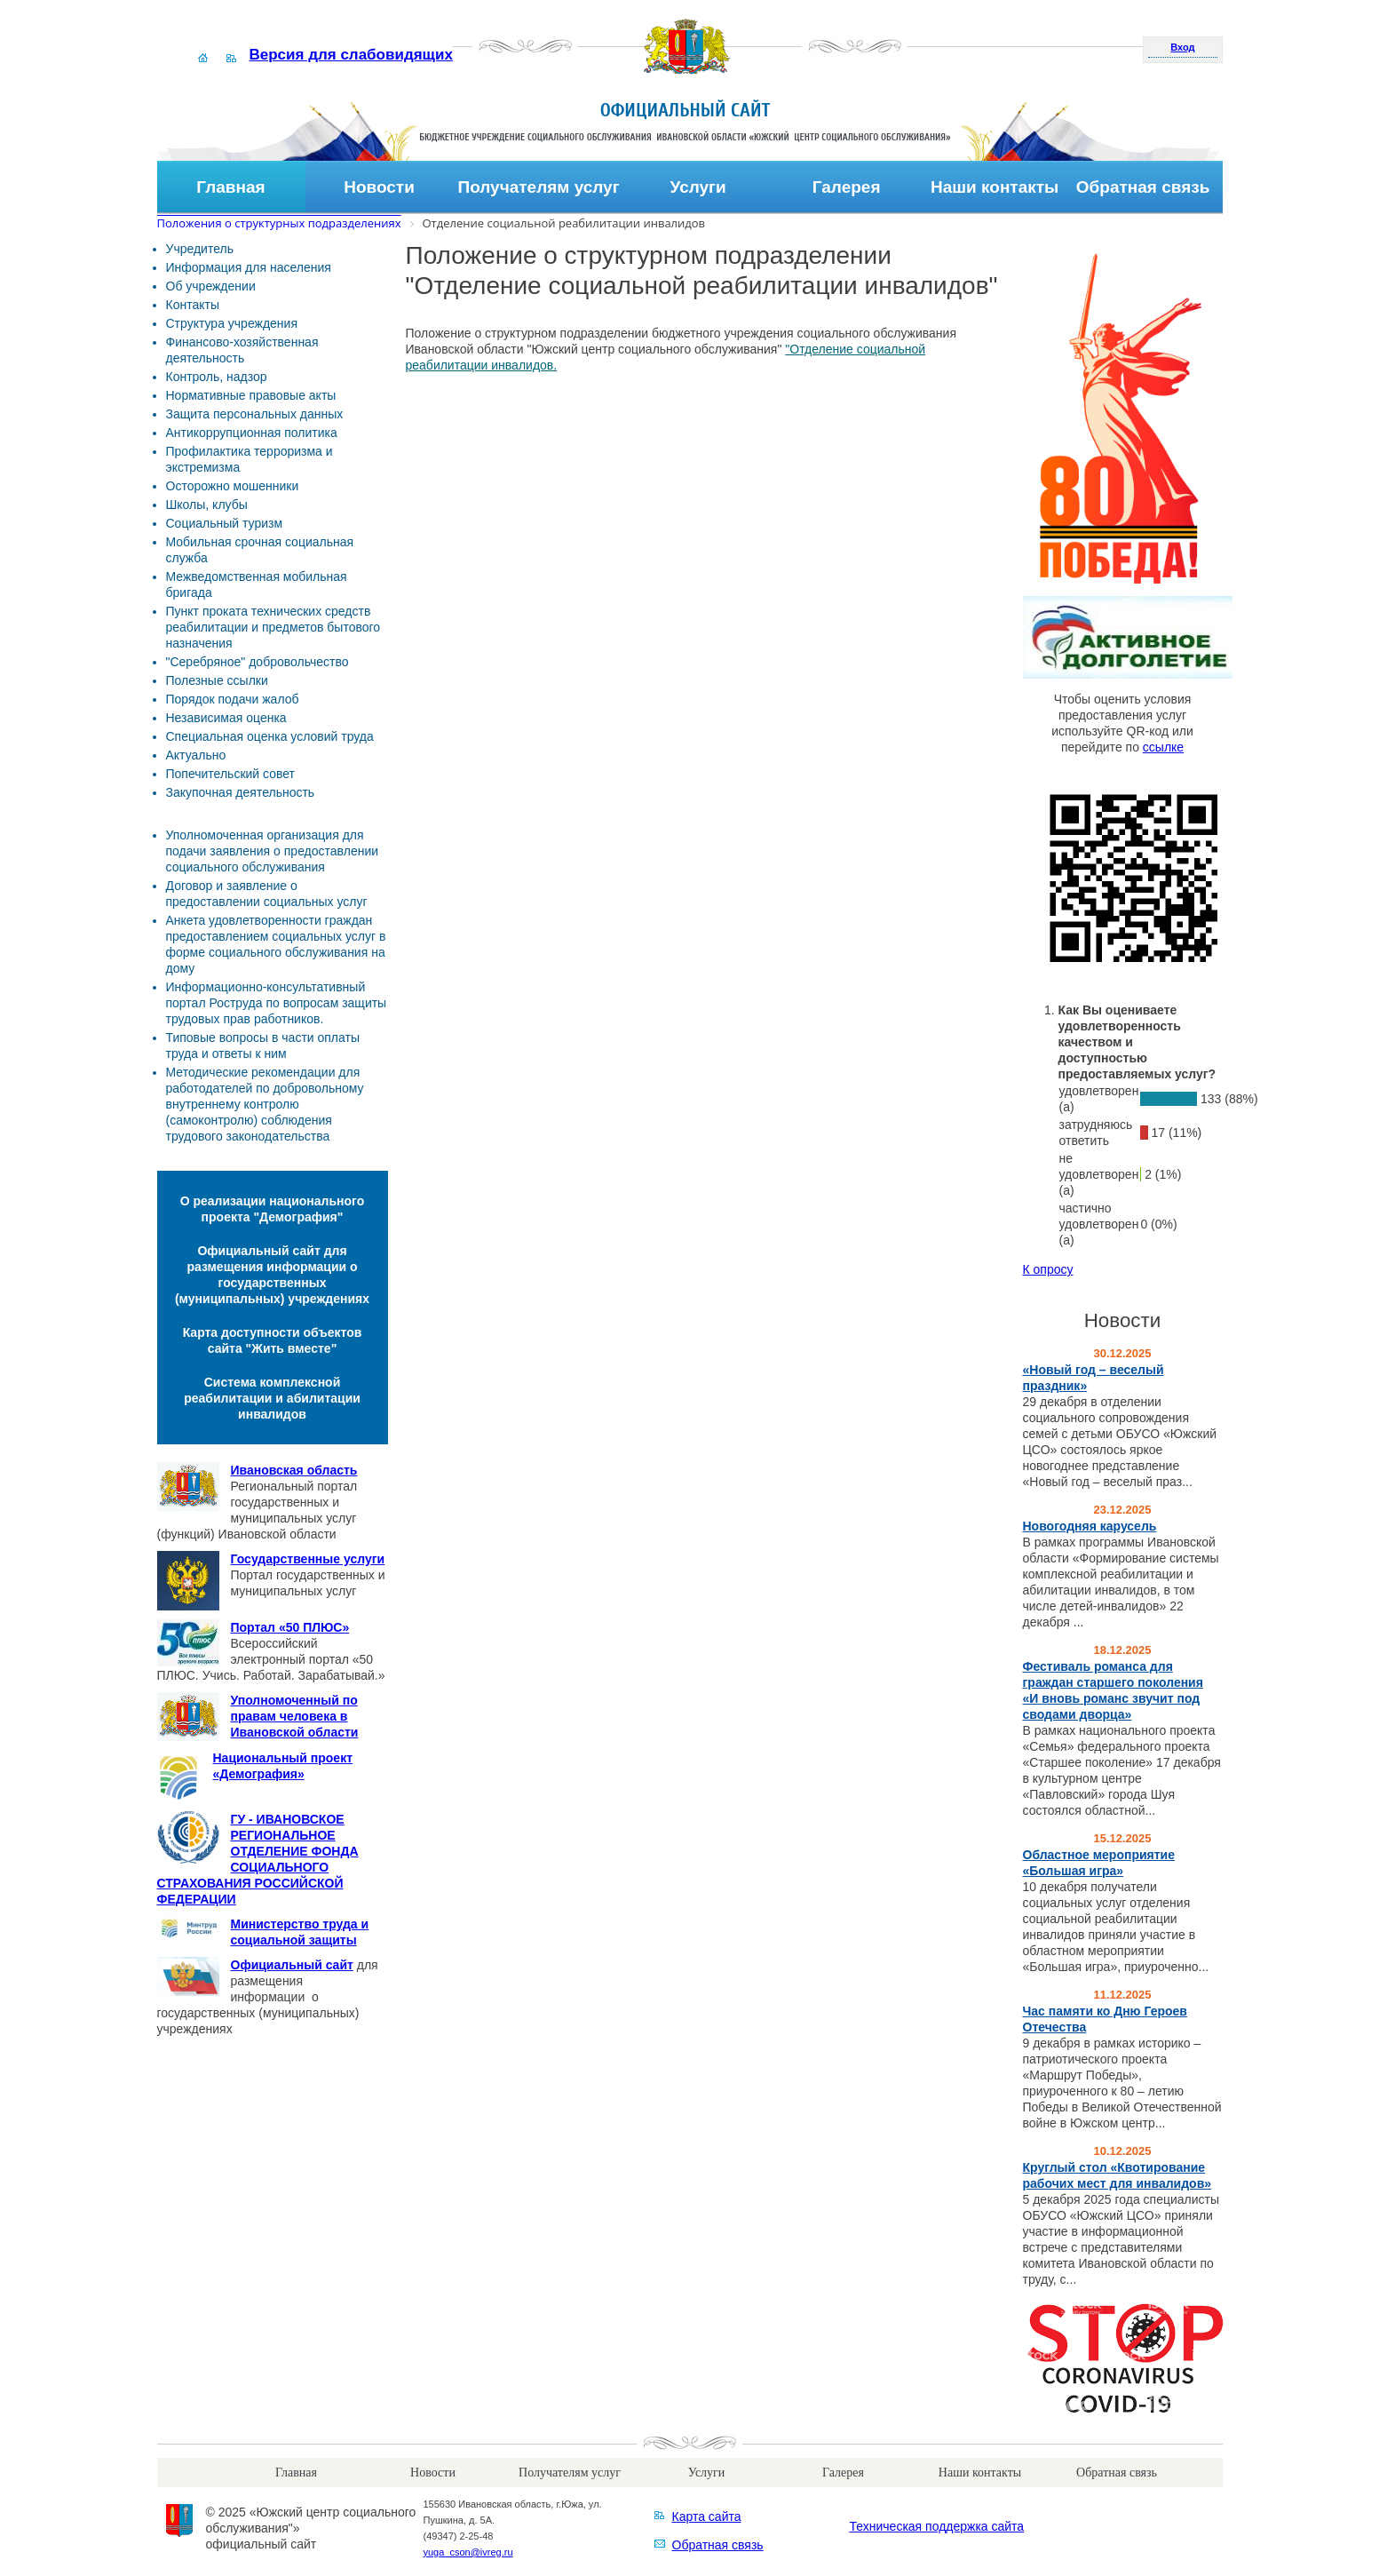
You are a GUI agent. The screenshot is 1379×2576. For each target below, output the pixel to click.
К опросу (1048, 1269)
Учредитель (200, 249)
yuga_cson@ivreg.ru (468, 2552)
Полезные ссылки (217, 680)
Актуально (196, 755)
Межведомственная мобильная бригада (256, 584)
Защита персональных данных (255, 414)
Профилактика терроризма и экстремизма (249, 459)
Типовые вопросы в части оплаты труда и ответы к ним (263, 1045)
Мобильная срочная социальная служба (260, 550)
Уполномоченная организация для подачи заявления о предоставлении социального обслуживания (272, 851)
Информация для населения (248, 267)
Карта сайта (706, 2516)
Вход (1182, 47)
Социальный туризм (224, 523)
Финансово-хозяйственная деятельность (242, 350)
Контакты (192, 305)
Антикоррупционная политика (251, 432)
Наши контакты (994, 187)
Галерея (846, 187)
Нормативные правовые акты (251, 395)
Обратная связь (1143, 187)
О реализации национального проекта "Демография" (272, 1209)
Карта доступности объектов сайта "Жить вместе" (272, 1340)
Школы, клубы (207, 504)
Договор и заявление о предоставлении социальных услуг (267, 894)
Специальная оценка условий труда (270, 736)
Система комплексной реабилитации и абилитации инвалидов (272, 1398)
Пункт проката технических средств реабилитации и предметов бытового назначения (273, 627)
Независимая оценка (226, 718)
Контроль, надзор (216, 377)
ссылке (1163, 747)
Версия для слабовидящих (351, 54)
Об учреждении (211, 286)
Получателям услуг (539, 187)
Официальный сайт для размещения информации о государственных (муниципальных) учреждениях (272, 1275)
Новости (379, 187)
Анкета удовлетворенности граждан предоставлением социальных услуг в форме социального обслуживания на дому (276, 944)
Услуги (698, 187)
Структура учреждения (231, 323)
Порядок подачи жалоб (232, 699)
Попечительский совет (231, 774)
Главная (230, 187)
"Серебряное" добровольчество (257, 662)
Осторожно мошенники (232, 486)
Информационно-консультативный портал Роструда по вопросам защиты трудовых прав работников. (276, 1003)
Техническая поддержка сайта (937, 2526)
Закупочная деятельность (240, 792)
